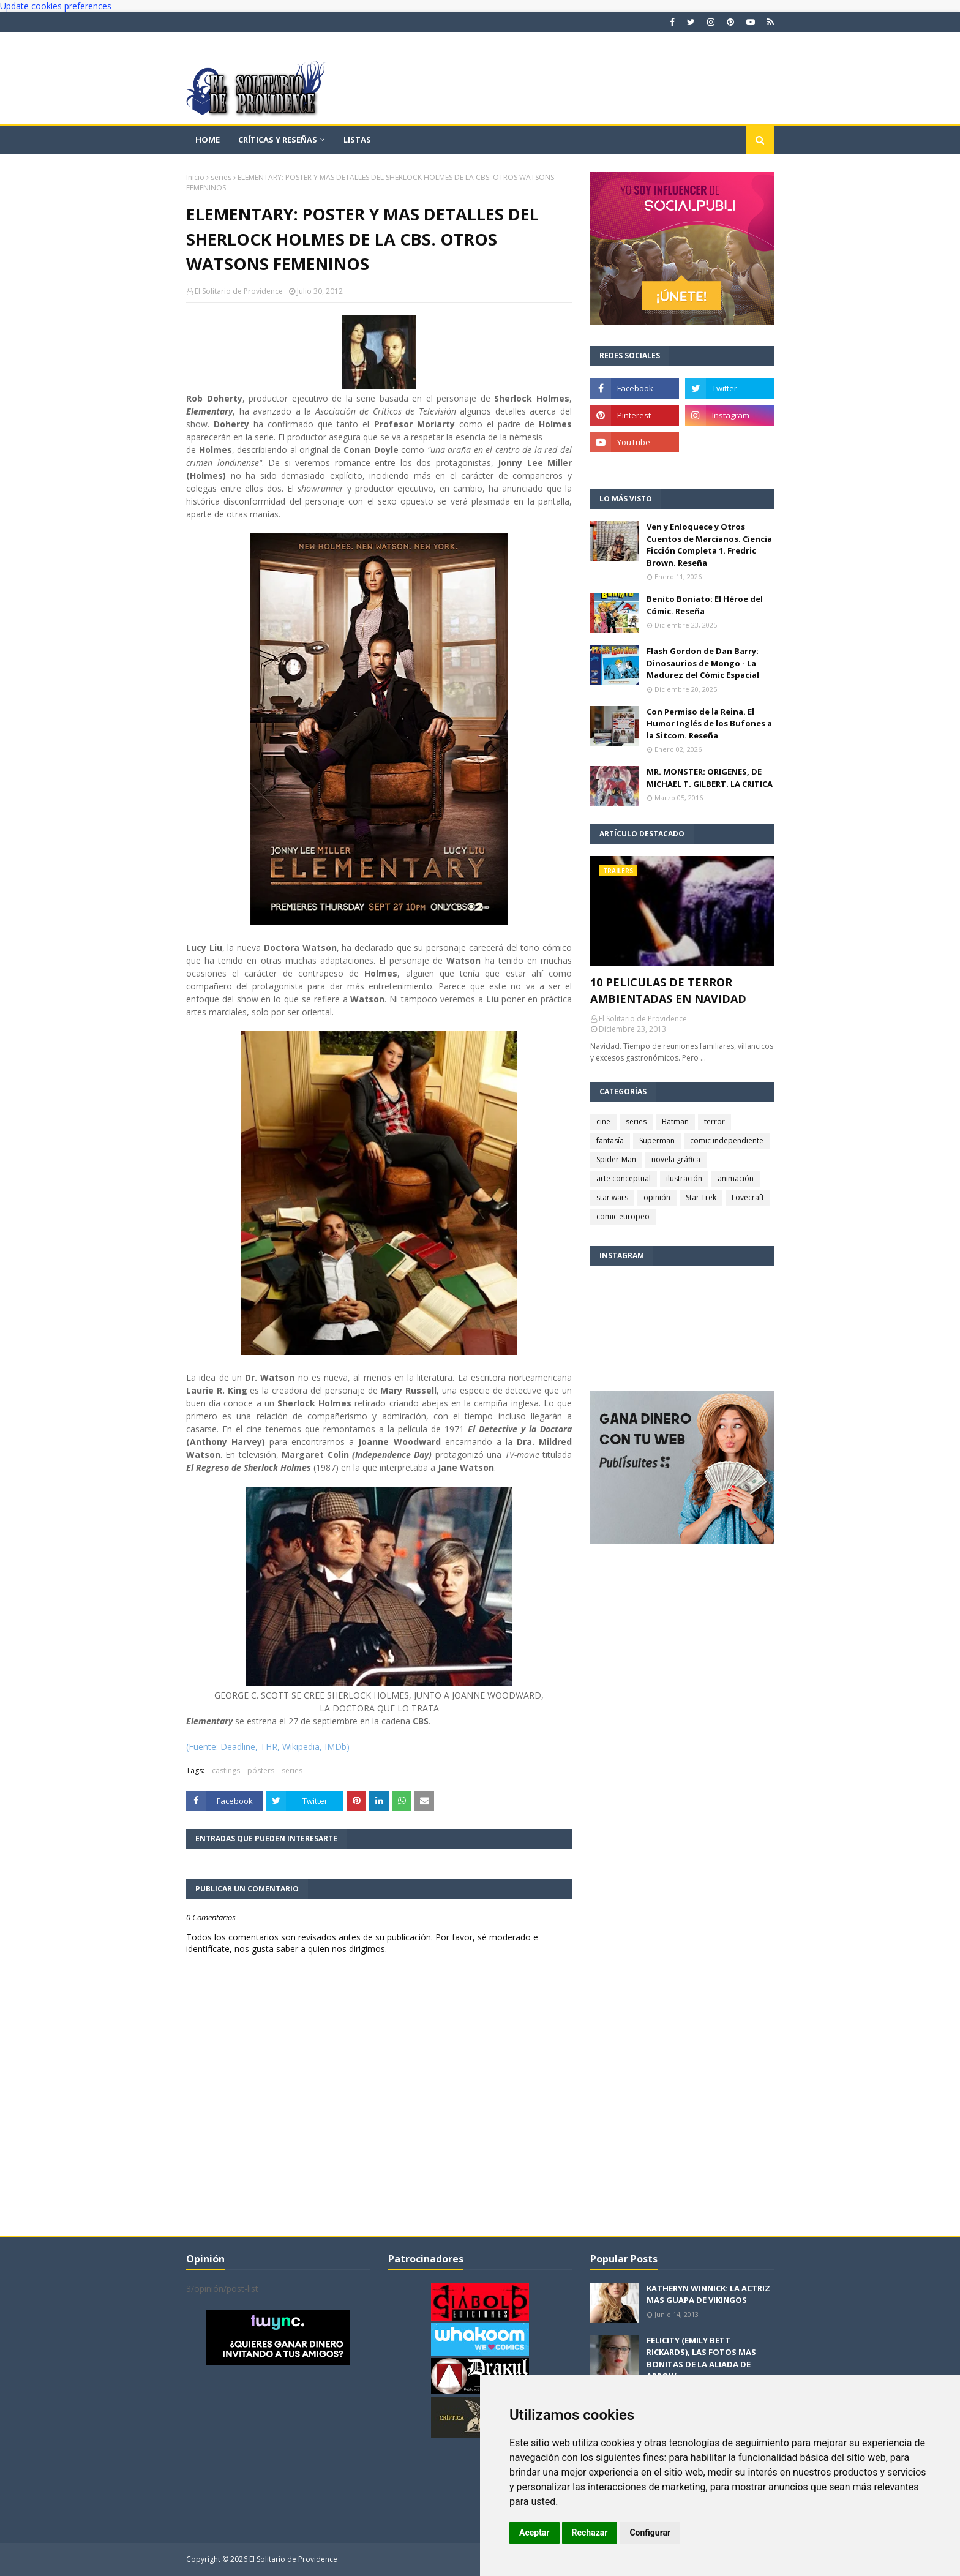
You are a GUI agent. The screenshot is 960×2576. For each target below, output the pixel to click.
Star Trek (701, 1197)
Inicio (195, 177)
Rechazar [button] (590, 2532)
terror (714, 1121)
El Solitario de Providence (239, 291)
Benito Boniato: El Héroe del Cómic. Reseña (705, 605)
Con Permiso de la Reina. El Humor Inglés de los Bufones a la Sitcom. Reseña (709, 723)
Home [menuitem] (207, 139)
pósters (260, 1770)
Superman (657, 1140)
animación (736, 1178)
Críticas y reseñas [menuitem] (277, 139)
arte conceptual (623, 1178)
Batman (675, 1121)
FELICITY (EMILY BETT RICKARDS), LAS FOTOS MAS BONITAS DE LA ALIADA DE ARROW (701, 2358)
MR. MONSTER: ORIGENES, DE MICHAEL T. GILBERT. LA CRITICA (710, 777)
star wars (612, 1197)
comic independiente (726, 1140)
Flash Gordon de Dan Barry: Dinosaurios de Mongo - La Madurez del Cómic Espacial (703, 662)
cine (603, 1121)
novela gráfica (675, 1159)
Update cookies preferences (55, 6)
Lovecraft (748, 1197)
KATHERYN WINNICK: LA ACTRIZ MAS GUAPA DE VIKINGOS (708, 2294)
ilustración (684, 1178)
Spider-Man (616, 1159)
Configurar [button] (649, 2532)
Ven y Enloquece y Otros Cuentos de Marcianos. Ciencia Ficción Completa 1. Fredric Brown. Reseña (709, 544)
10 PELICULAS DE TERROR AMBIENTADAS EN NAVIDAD (668, 990)
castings (226, 1770)
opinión (656, 1197)
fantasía (610, 1140)
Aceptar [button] (534, 2532)
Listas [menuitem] (357, 139)
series (221, 177)
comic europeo (623, 1216)
